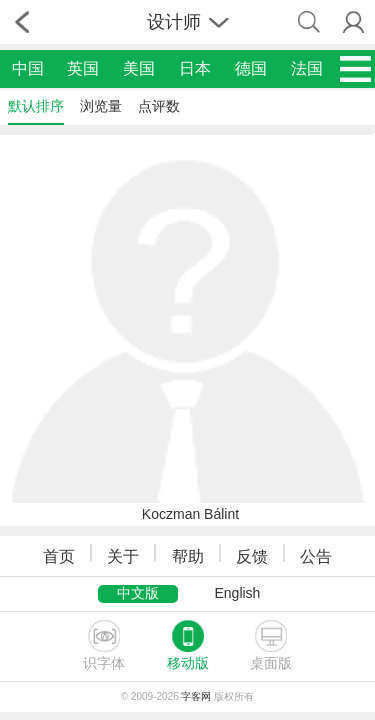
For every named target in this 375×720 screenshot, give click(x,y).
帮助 (188, 556)
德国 (251, 68)
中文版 (138, 593)
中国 (28, 68)
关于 (123, 556)
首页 (59, 556)
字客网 (196, 696)
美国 (139, 68)
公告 (316, 556)
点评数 (159, 106)
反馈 (252, 556)
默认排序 (36, 106)
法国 (307, 68)
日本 (195, 68)
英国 (83, 68)
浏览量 (101, 106)
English (237, 593)
